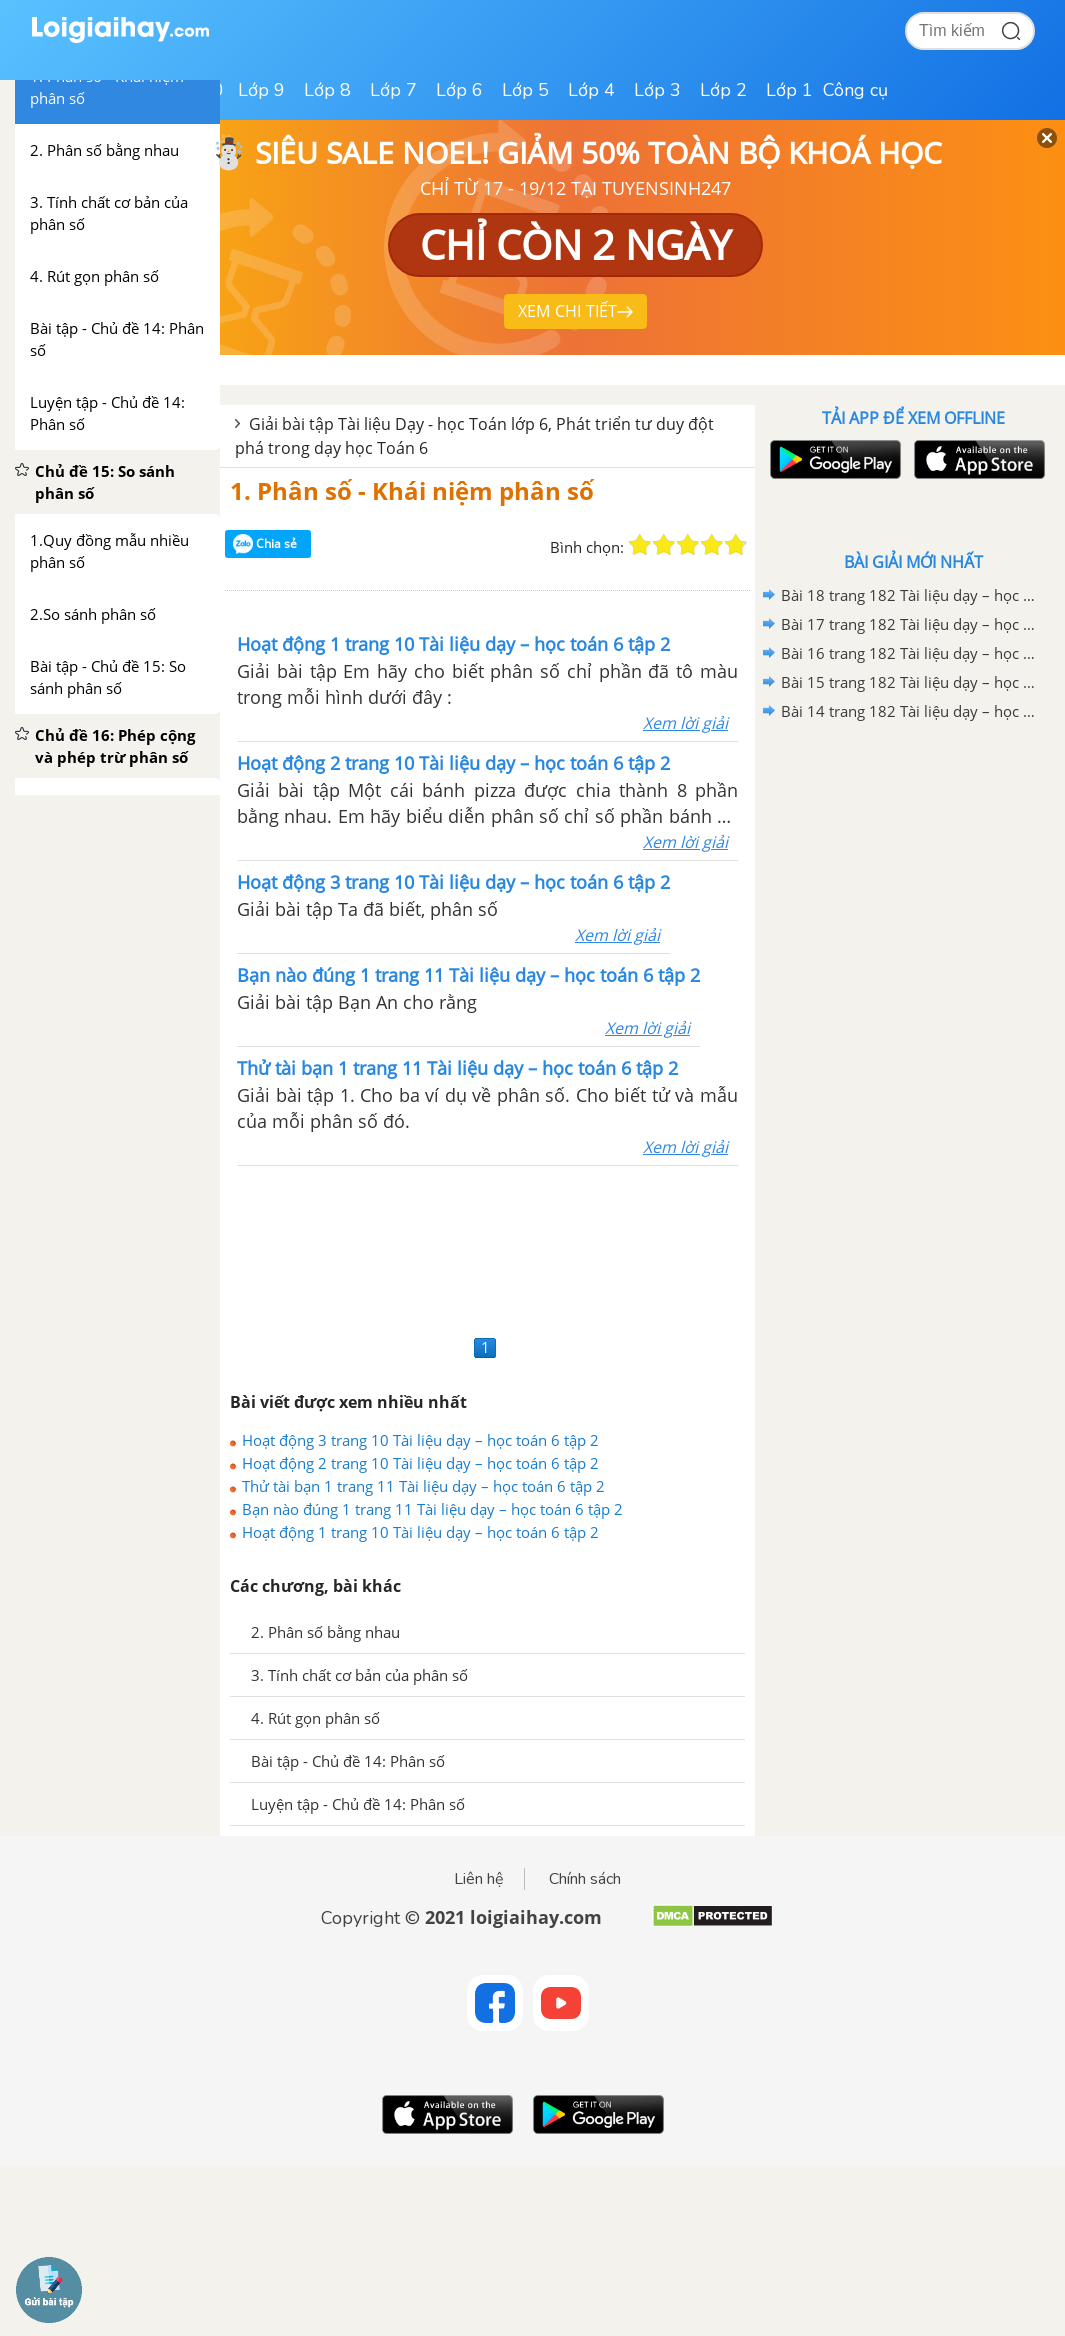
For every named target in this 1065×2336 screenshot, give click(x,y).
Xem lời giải (685, 723)
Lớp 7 (393, 90)
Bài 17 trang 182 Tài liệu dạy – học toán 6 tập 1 (910, 624)
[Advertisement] (487, 1247)
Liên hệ (479, 1879)
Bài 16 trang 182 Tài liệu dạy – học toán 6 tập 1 (910, 653)
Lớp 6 (459, 90)
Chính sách (585, 1879)
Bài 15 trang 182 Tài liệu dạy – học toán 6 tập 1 (910, 682)
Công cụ (855, 90)
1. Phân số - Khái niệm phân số (412, 490)
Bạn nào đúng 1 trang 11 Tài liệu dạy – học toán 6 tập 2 (432, 1509)
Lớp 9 (261, 90)
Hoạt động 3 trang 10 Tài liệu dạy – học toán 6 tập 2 (420, 1440)
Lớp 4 (591, 90)
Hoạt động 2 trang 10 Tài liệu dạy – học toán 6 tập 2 (420, 1463)
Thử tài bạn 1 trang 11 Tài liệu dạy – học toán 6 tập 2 (423, 1486)
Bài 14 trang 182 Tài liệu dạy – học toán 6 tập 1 (910, 711)
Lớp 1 (789, 90)
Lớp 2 (723, 90)
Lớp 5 (525, 90)
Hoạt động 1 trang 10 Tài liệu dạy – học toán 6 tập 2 (420, 1532)
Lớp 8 (327, 90)
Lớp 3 (657, 90)
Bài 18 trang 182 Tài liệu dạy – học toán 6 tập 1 (910, 595)
